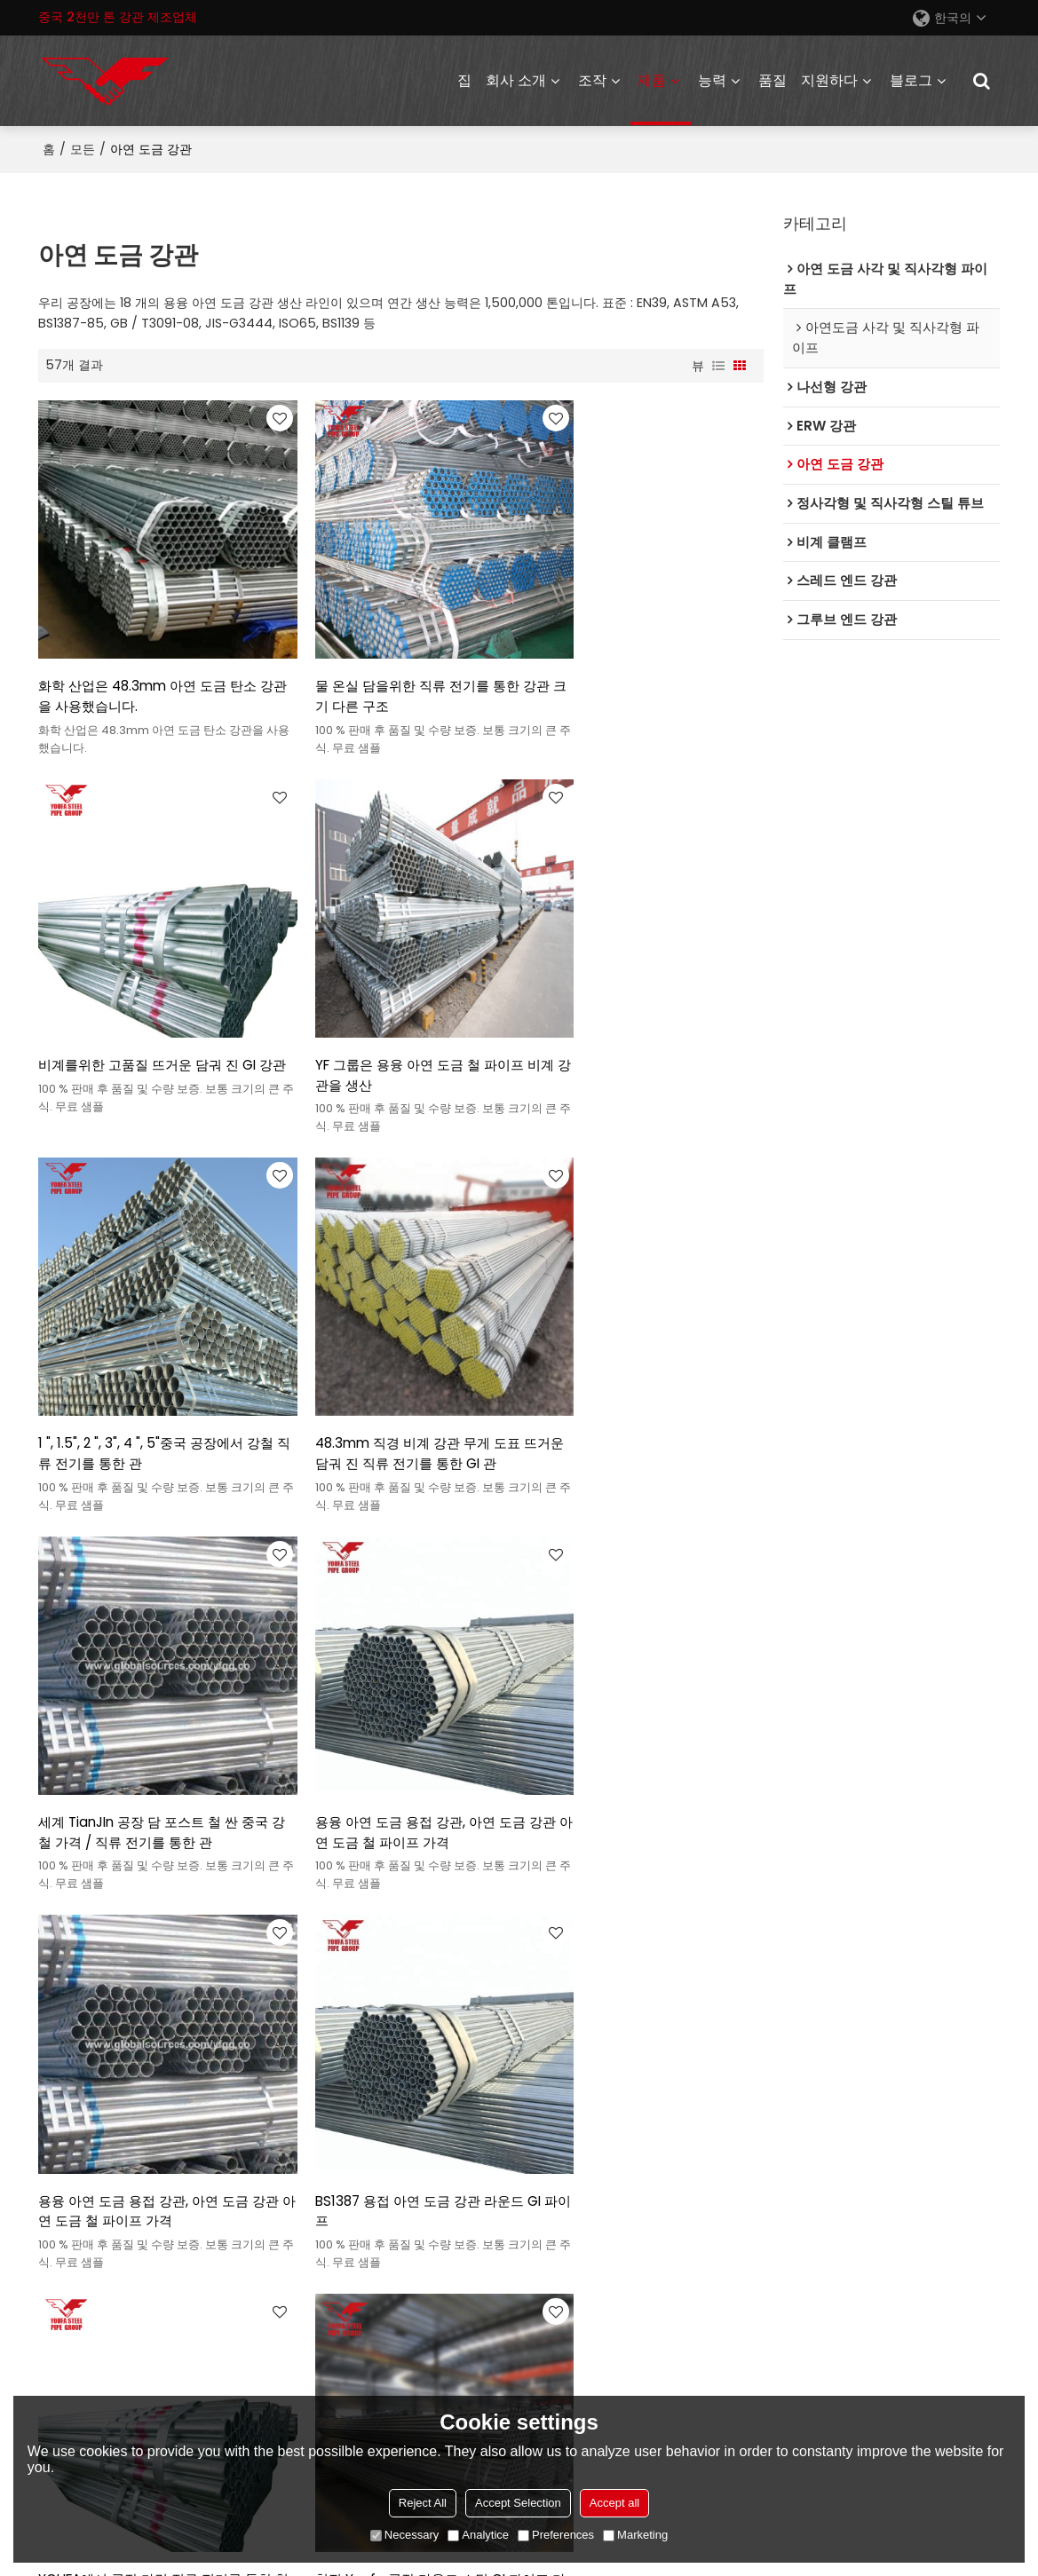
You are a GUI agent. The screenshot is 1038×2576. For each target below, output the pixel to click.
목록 (293, 2200)
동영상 (542, 2171)
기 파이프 (127, 1920)
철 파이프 (279, 1920)
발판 (50, 2230)
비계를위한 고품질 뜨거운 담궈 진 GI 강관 (642, 665)
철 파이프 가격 (203, 1920)
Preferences (556, 2534)
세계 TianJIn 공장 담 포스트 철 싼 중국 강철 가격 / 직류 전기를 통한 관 (153, 1367)
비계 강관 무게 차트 (473, 1920)
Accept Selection (518, 2502)
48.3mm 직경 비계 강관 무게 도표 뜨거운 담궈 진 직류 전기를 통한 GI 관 (645, 1016)
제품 (652, 79)
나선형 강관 (71, 2142)
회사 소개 (516, 79)
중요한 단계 (314, 2083)
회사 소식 (308, 2142)
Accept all (614, 2502)
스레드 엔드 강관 (85, 2171)
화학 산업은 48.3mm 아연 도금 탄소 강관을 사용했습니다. (147, 665)
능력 (712, 79)
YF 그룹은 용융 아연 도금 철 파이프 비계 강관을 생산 (151, 1016)
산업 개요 (550, 2083)
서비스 (542, 2054)
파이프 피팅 (71, 2288)
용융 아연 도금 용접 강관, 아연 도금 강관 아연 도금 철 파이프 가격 (399, 1367)
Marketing (635, 2534)
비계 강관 (64, 1920)
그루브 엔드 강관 (85, 2200)
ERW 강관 (65, 2054)
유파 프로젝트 (320, 2113)
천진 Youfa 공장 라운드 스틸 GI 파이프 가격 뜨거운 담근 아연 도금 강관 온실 (646, 1718)
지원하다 (829, 79)
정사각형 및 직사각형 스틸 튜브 (126, 2083)
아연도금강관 (75, 2113)
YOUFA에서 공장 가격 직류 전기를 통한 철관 (396, 1717)
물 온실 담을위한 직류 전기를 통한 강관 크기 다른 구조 (396, 665)
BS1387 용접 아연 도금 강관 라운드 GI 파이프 (151, 1717)
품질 (772, 79)
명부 (718, 364)
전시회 (300, 2171)
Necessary (404, 2534)
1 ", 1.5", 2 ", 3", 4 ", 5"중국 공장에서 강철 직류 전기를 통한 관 (397, 1016)
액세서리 (816, 2385)
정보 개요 (550, 2113)
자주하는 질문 (563, 2200)
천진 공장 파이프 (362, 1920)
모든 (82, 147)
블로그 (911, 79)
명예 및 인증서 (322, 2230)
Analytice (478, 2534)
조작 (592, 79)
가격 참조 (550, 2142)
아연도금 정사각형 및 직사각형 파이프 (144, 2259)
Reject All (423, 2502)
